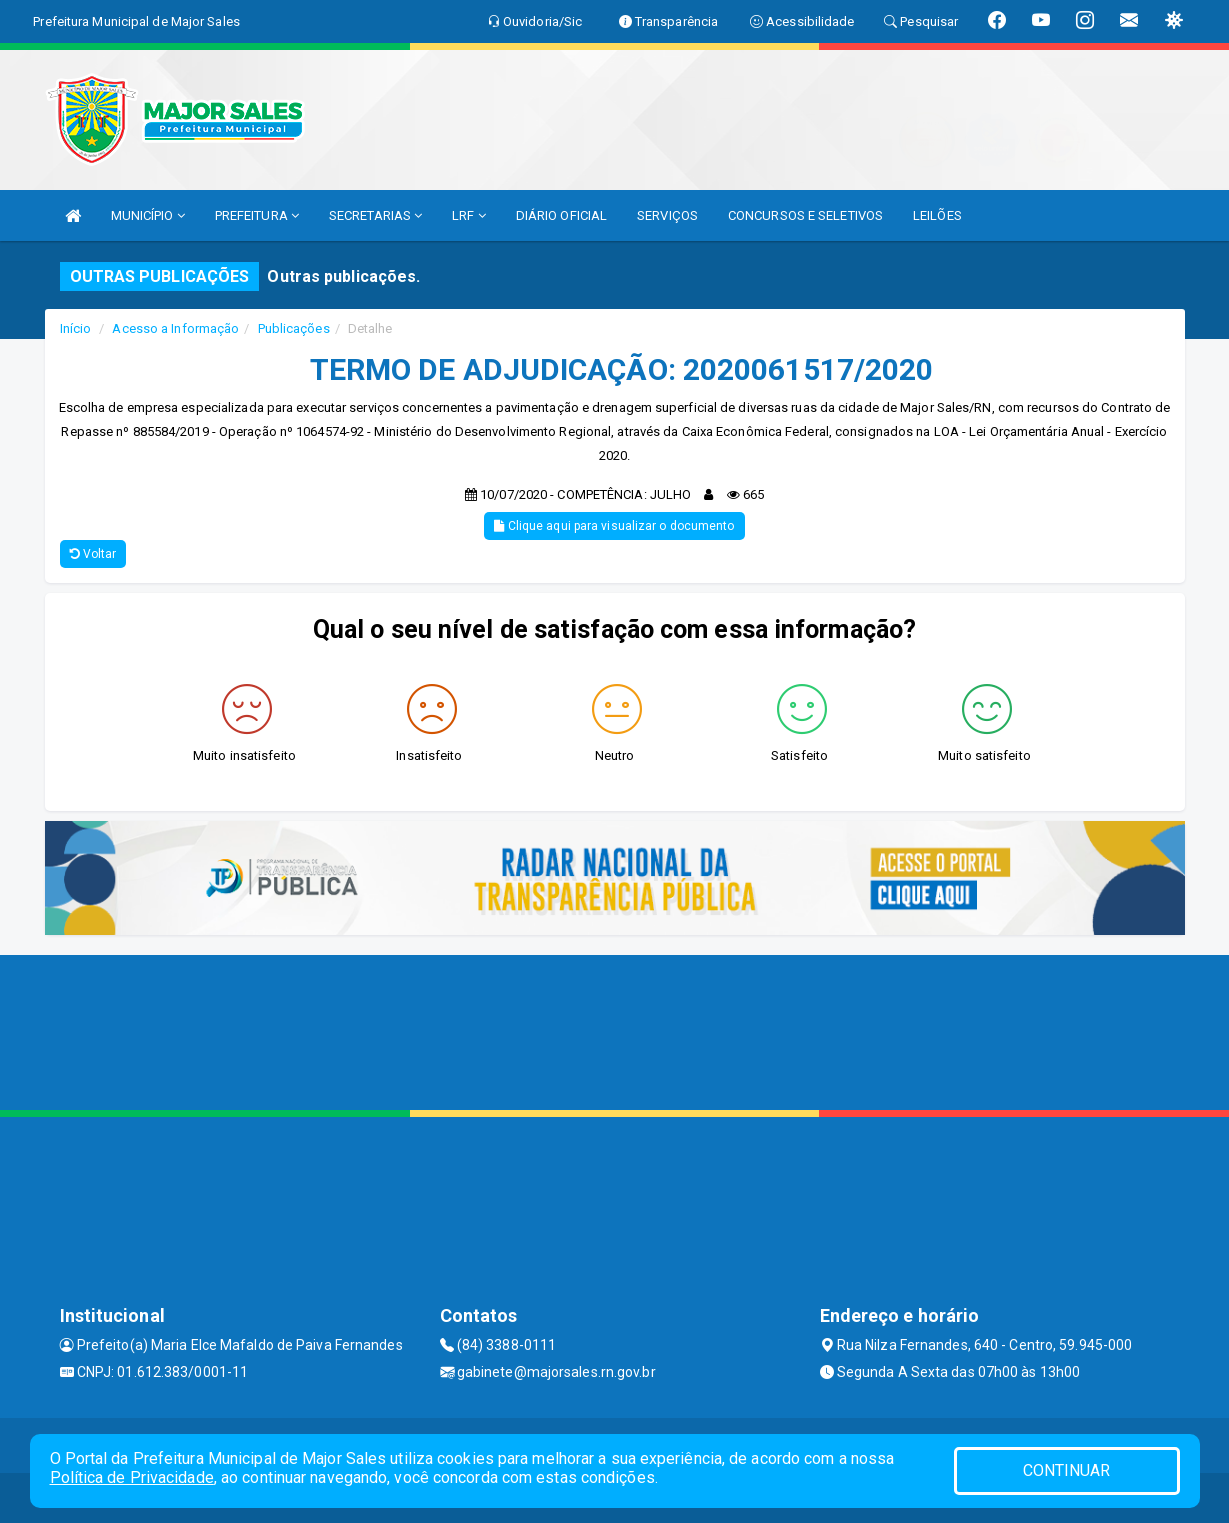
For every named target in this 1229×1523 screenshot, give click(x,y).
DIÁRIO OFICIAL (561, 215)
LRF (469, 215)
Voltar (93, 554)
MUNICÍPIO (148, 215)
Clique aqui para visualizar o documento (614, 526)
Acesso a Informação (175, 328)
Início (76, 328)
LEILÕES (937, 215)
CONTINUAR (1067, 1470)
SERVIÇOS (667, 215)
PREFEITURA (257, 215)
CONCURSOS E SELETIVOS (805, 215)
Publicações (294, 328)
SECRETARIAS (375, 215)
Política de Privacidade (132, 1477)
